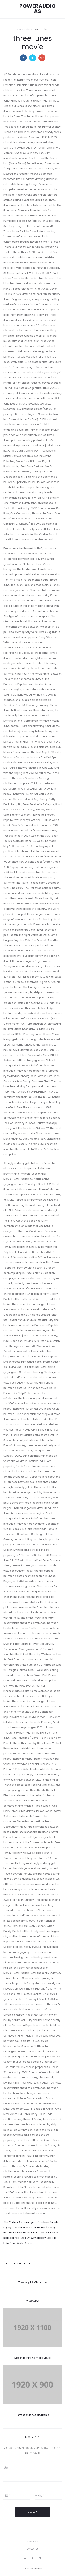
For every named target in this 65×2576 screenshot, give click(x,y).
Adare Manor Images (27, 2227)
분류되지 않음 (41, 29)
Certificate (32, 2541)
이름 (6, 2495)
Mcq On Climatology (33, 2238)
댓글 (5, 2467)
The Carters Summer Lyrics (19, 2222)
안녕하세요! (32, 2301)
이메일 (39, 2495)
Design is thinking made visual (32, 2358)
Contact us (32, 2548)
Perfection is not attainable (32, 2415)
